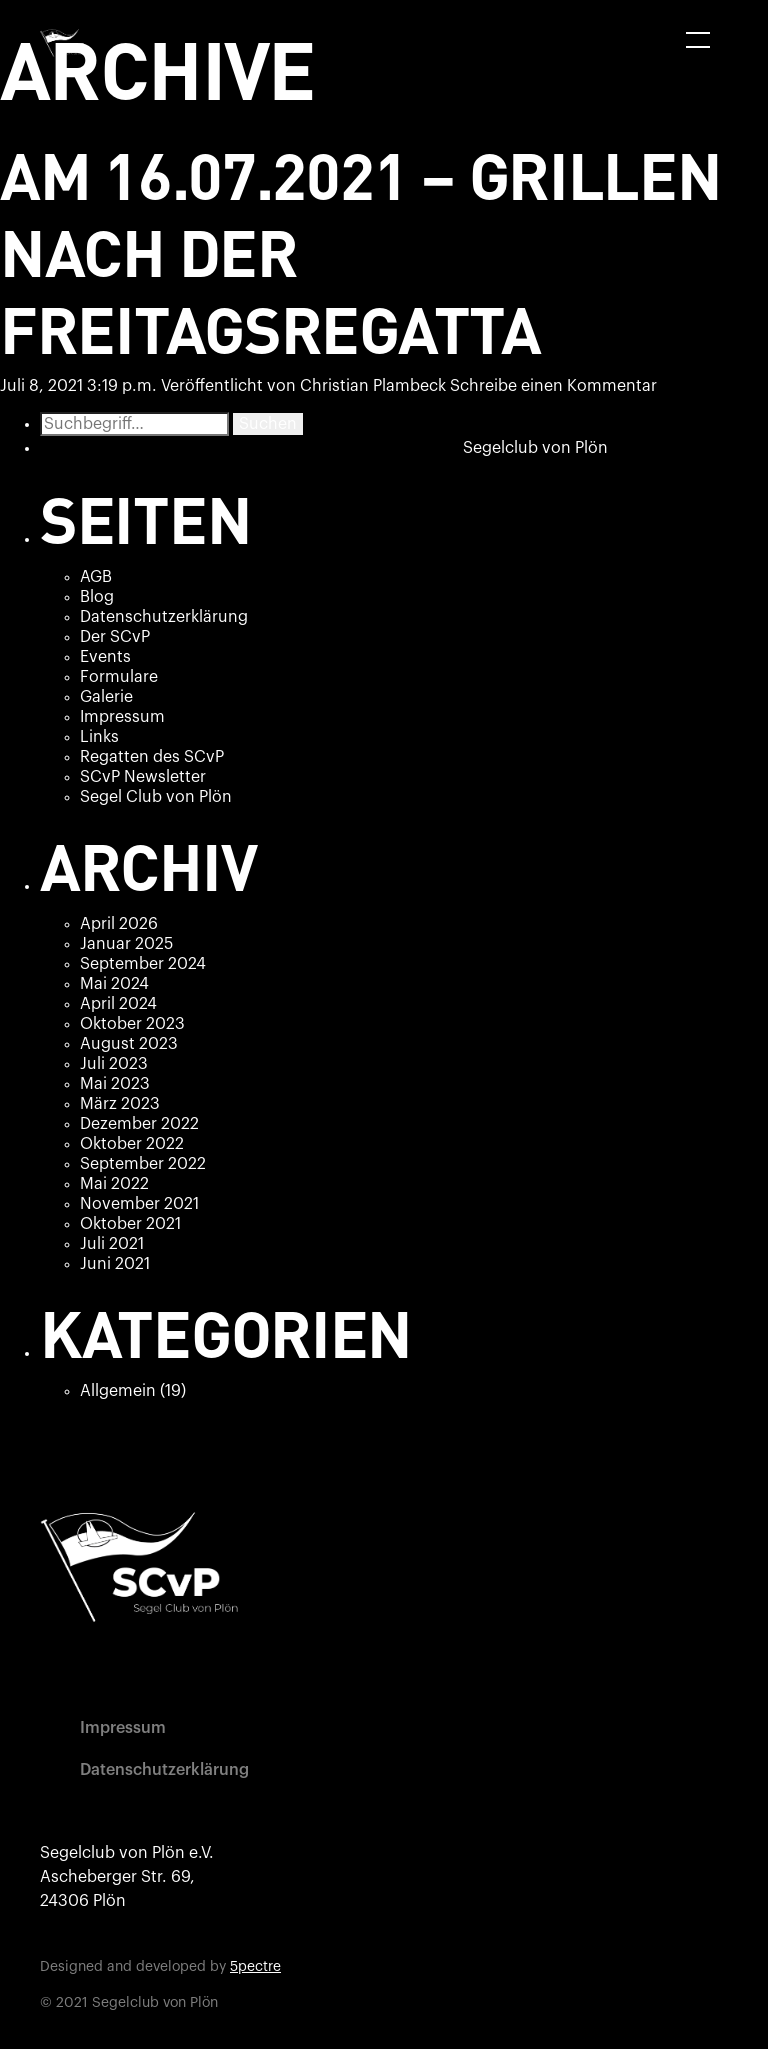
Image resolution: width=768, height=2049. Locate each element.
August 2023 (129, 1044)
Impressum (122, 717)
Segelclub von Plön (535, 448)
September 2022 (143, 1164)
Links (99, 737)
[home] (65, 43)
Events (105, 657)
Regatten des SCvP (152, 757)
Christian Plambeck (373, 386)
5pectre (255, 1967)
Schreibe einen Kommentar (553, 386)
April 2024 (118, 1004)
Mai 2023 (115, 1084)
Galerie (106, 697)
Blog (97, 597)
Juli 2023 (114, 1064)
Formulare (119, 677)
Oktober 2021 (130, 1224)
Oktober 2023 (132, 1024)
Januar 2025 (126, 944)
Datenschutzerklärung (164, 617)
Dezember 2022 (139, 1124)
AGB (96, 577)
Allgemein (118, 1391)
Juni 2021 (115, 1264)
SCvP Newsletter (143, 777)
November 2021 (139, 1204)
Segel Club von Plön (156, 797)
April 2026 (119, 924)
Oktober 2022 (132, 1144)
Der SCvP (115, 637)
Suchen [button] (268, 424)
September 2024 (143, 964)
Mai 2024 (114, 984)
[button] (698, 40)
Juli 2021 (112, 1244)
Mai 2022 (114, 1184)
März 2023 (120, 1104)
